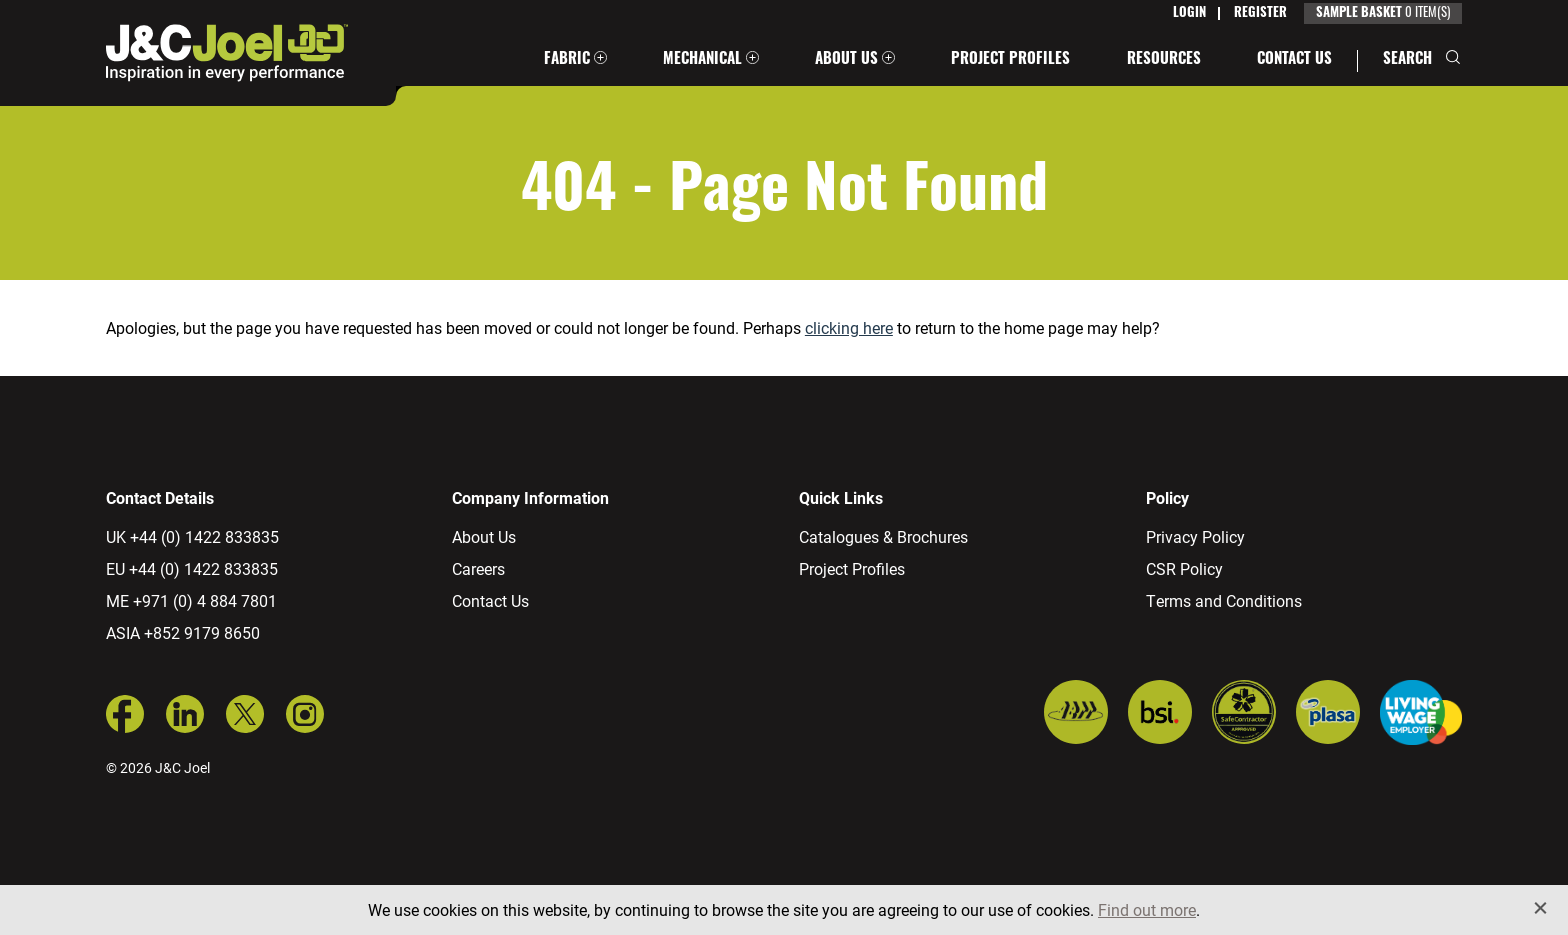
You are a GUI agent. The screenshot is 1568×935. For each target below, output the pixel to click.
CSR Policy (1184, 568)
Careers (478, 568)
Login (1189, 13)
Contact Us (1294, 60)
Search (1407, 60)
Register (1260, 13)
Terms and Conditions (1224, 600)
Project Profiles (1010, 60)
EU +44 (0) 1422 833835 (192, 568)
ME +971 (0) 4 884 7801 (191, 600)
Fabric (567, 60)
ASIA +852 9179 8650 (183, 632)
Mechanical (702, 60)
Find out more (1147, 909)
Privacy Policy (1195, 536)
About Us (846, 60)
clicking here (849, 327)
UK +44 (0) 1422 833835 (192, 536)
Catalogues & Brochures (883, 536)
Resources (1164, 60)
